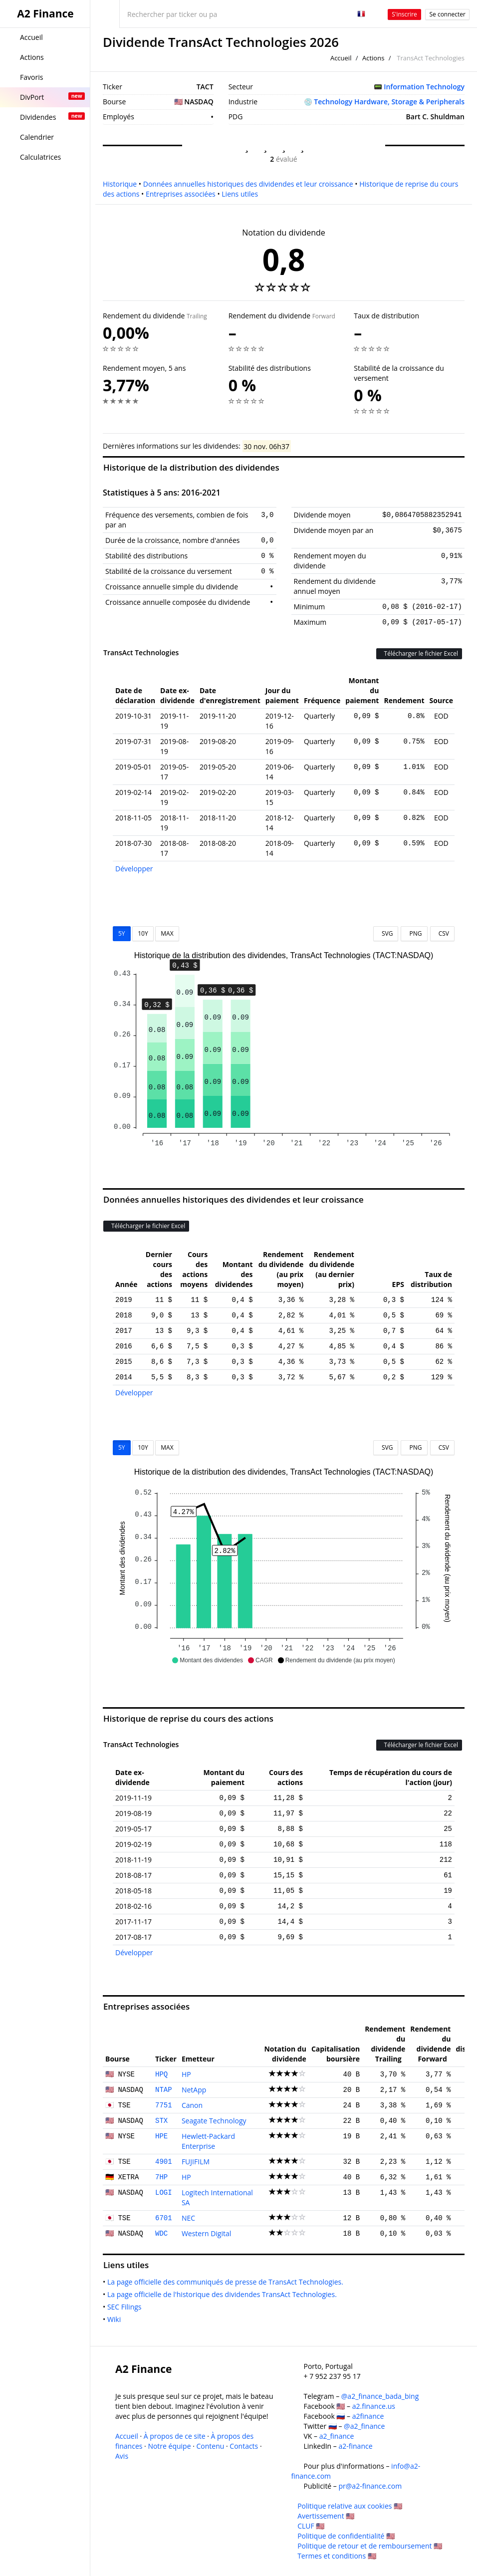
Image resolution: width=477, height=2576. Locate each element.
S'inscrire (404, 14)
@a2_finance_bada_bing (380, 2396)
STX (161, 2121)
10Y (143, 933)
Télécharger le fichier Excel (419, 653)
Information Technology (424, 86)
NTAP (163, 2090)
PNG (414, 933)
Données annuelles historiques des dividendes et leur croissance (248, 184)
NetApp (194, 2089)
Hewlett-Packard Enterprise (208, 2141)
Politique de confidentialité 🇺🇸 (346, 2536)
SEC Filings (126, 2307)
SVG (386, 933)
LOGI (163, 2193)
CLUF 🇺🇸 (310, 2526)
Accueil (341, 57)
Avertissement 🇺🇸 (325, 2516)
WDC (161, 2234)
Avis (121, 2456)
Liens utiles (240, 194)
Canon (192, 2105)
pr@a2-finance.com (370, 2486)
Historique (120, 184)
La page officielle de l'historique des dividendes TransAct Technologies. (224, 2294)
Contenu (211, 2446)
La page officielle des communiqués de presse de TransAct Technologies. (227, 2282)
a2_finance (336, 2436)
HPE (161, 2136)
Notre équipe (169, 2446)
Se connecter (447, 14)
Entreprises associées (181, 194)
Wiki (116, 2319)
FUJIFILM (196, 2161)
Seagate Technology (214, 2120)
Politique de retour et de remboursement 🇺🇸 (369, 2546)
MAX (167, 933)
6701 (163, 2218)
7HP (161, 2177)
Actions (373, 57)
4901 (163, 2162)
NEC (188, 2218)
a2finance (368, 2416)
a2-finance (355, 2446)
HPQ (161, 2074)
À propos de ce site (175, 2436)
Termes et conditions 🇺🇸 (336, 2556)
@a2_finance (364, 2426)
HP (186, 2074)
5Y (121, 933)
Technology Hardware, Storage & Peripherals (389, 101)
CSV (442, 933)
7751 (163, 2105)
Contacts (244, 2446)
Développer (134, 868)
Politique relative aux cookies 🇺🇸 (349, 2506)
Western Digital (206, 2233)
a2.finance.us (373, 2406)
